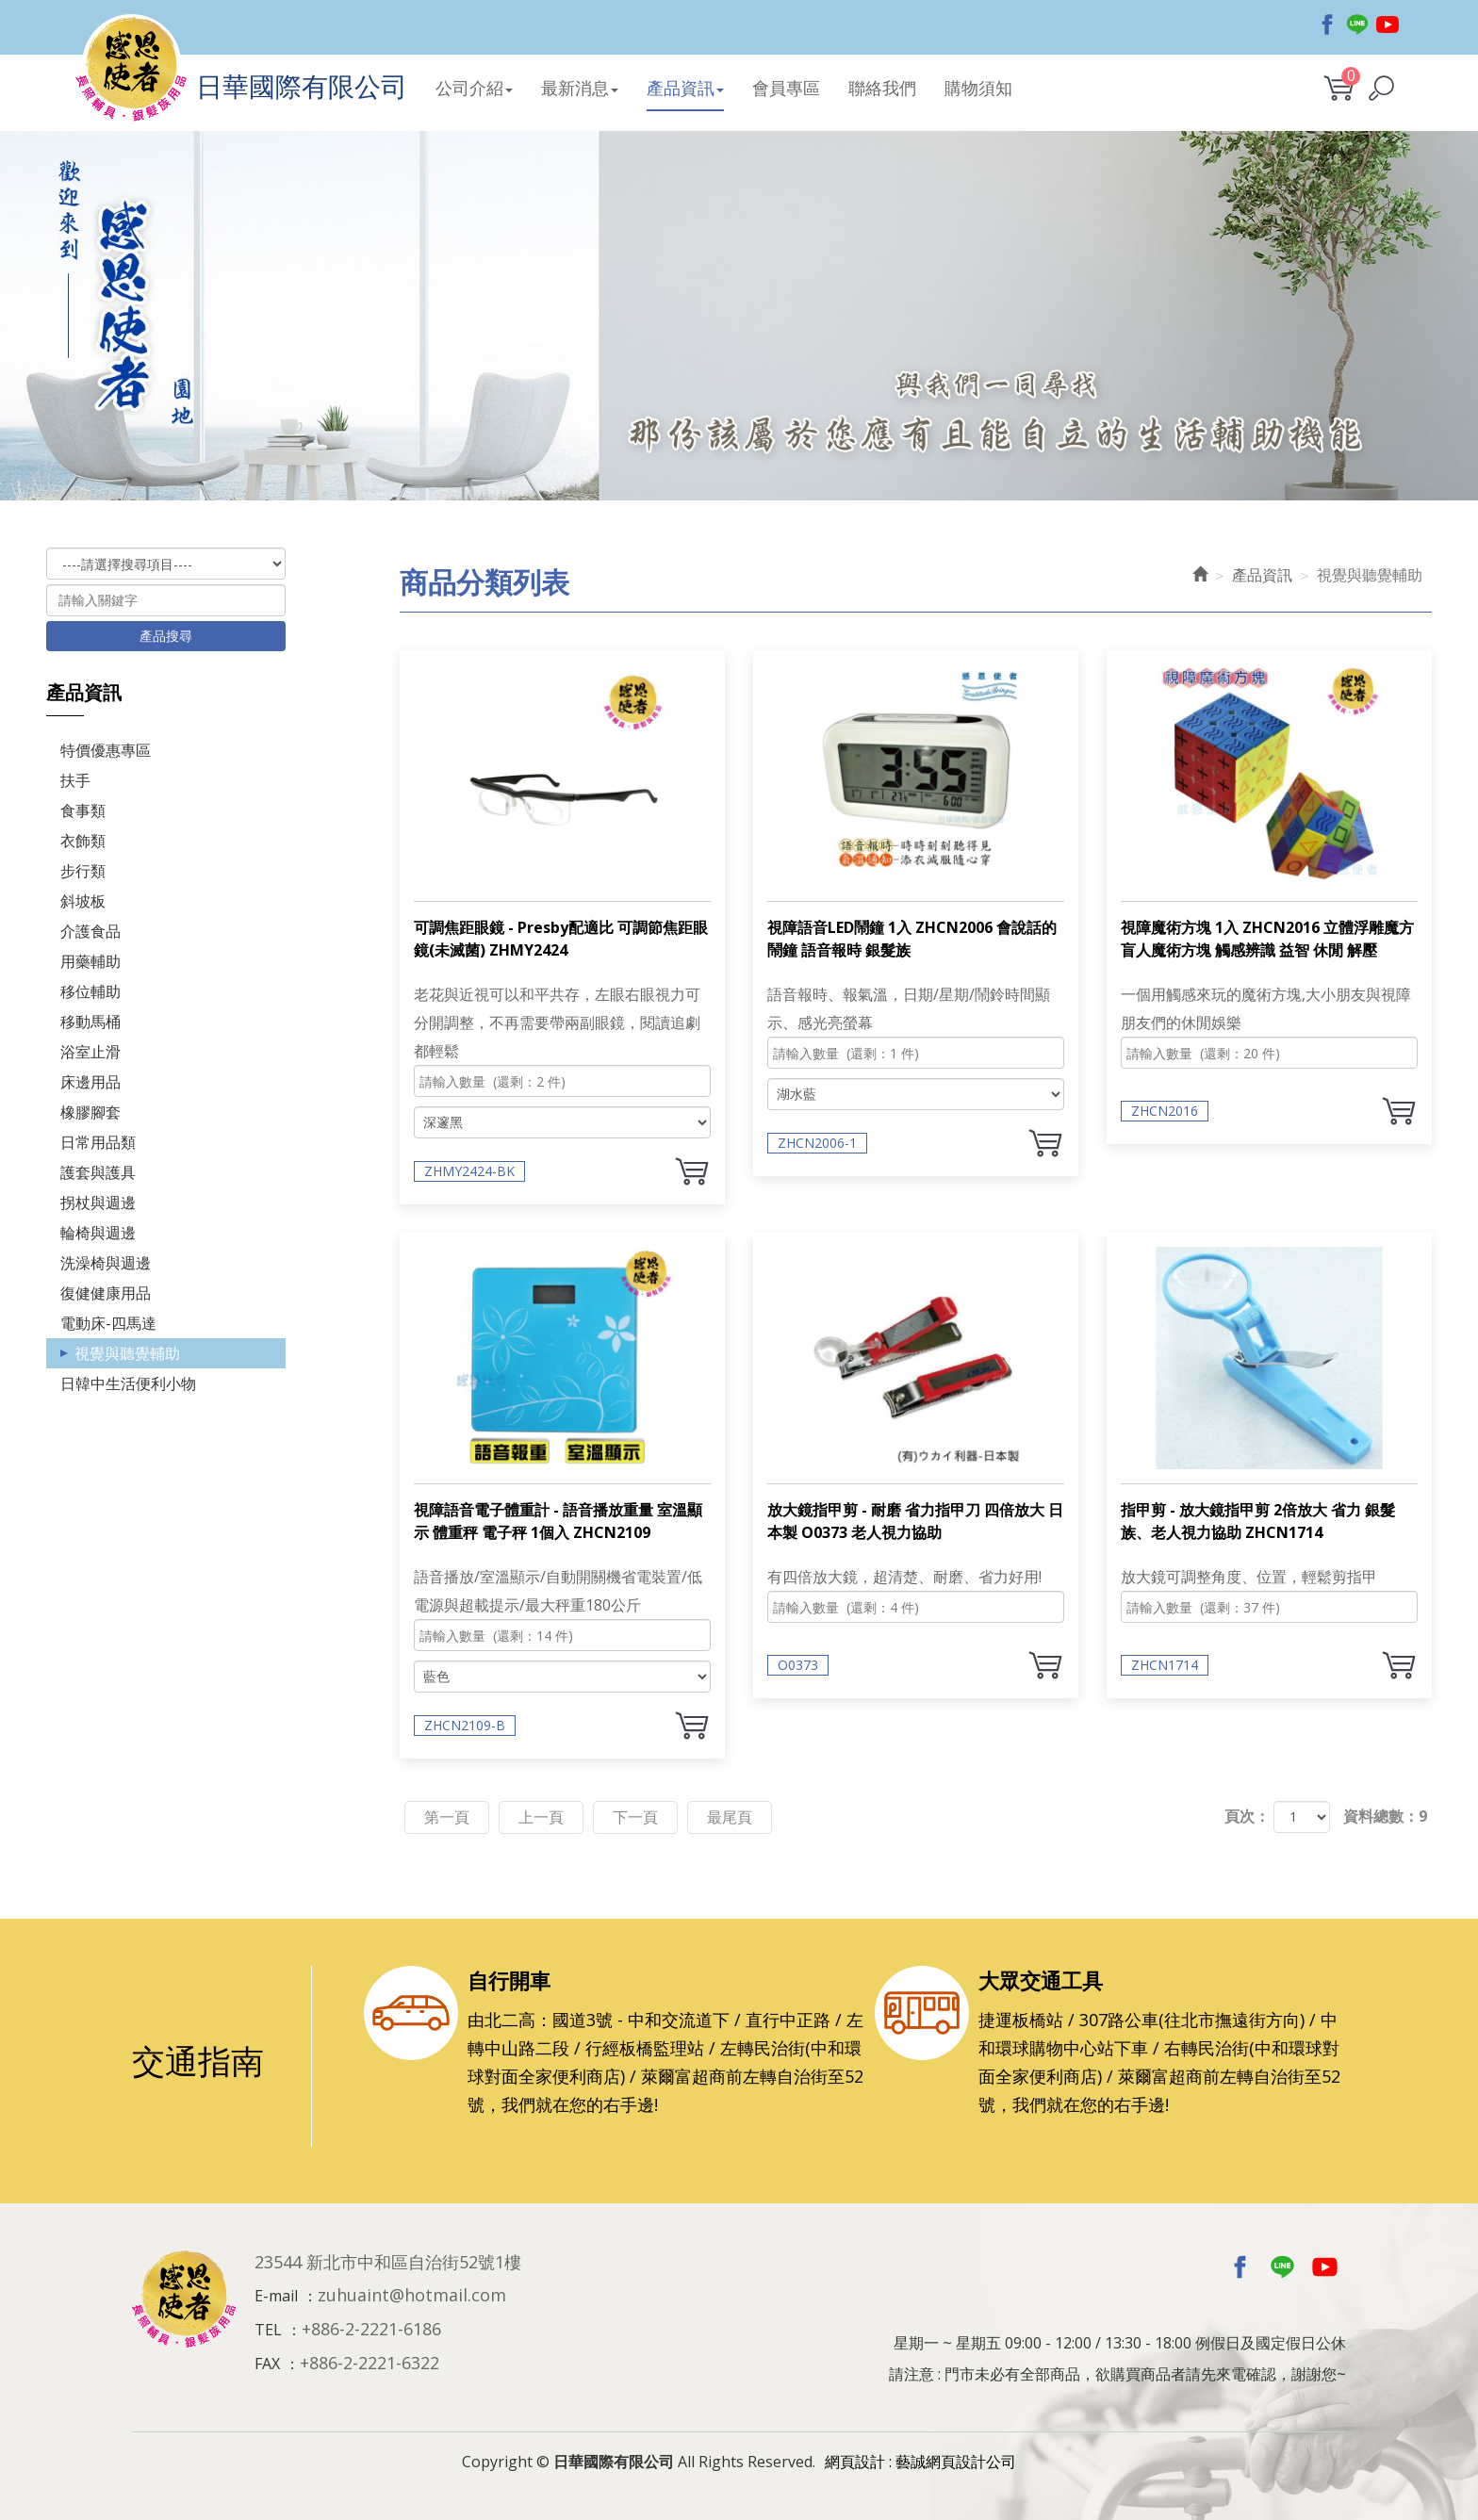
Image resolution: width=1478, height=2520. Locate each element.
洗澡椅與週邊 (105, 1262)
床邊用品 (90, 1082)
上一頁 (541, 1817)
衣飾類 (83, 840)
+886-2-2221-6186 (371, 2328)
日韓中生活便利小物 (128, 1383)
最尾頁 (729, 1817)
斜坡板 (83, 901)
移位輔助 (90, 991)
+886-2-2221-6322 (369, 2362)
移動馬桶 (90, 1021)
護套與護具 (98, 1172)
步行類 (83, 870)
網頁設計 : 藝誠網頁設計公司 (920, 2461)
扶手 (75, 780)
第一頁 (446, 1817)
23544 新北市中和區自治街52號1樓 (388, 2261)
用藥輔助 (90, 961)
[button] (1381, 88)
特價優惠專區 (105, 750)
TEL (268, 2329)
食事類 (83, 810)
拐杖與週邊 (98, 1202)
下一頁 (635, 1817)
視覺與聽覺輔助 (127, 1353)
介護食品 (90, 931)
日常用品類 (98, 1142)
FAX (267, 2363)
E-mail (276, 2295)
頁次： (1247, 1816)
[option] (739, 335)
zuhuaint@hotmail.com (412, 2294)
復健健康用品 (105, 1293)
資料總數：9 (1385, 1816)
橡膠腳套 (90, 1112)
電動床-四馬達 (108, 1323)
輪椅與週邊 (98, 1232)
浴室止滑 (90, 1051)
